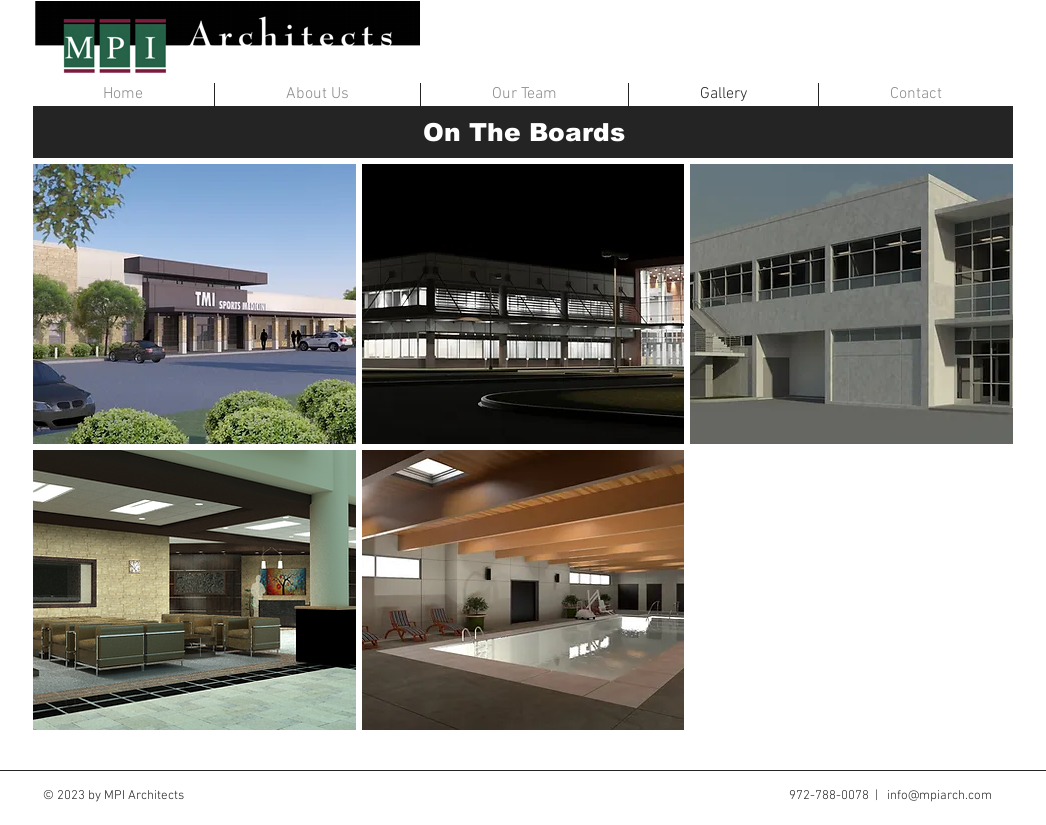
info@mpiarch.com (939, 796)
